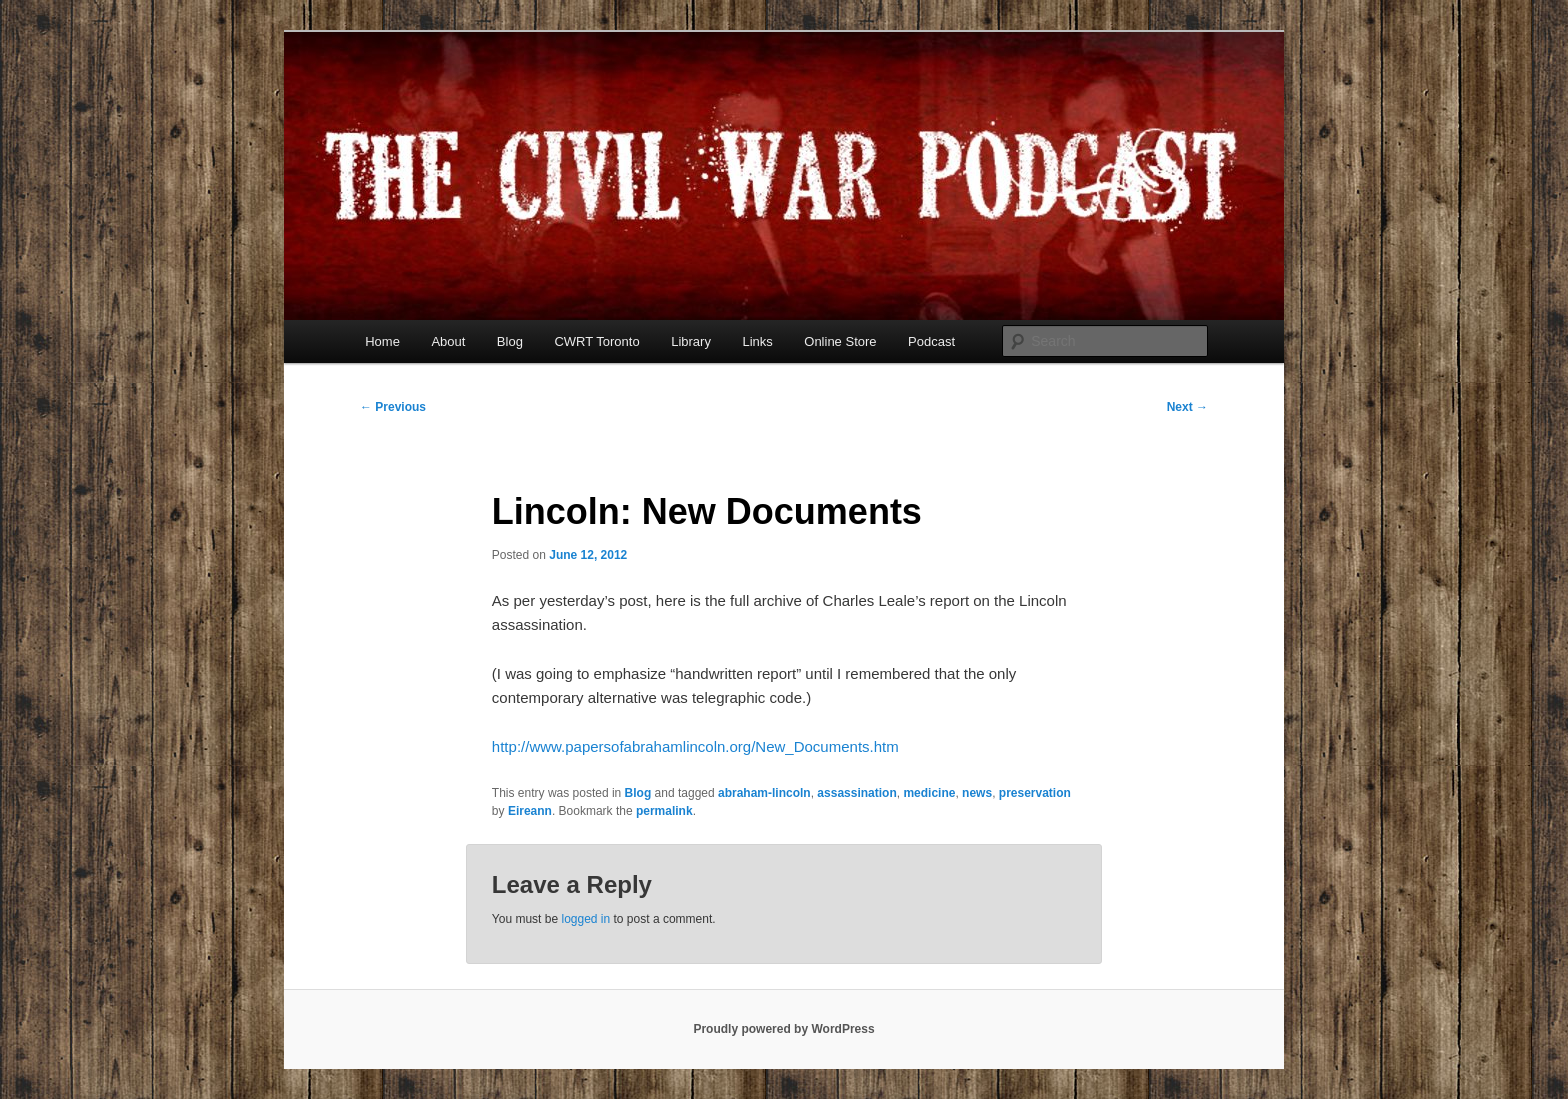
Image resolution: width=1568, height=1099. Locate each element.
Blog (510, 341)
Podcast (931, 341)
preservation (1035, 793)
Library (691, 341)
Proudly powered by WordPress (783, 1029)
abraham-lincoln (764, 793)
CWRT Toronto (596, 341)
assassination (856, 793)
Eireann (530, 811)
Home (382, 341)
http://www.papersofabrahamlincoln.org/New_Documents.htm (695, 746)
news (977, 793)
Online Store (840, 341)
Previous (393, 407)
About (448, 341)
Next (1187, 407)
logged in (585, 919)
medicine (929, 793)
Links (757, 341)
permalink (664, 811)
